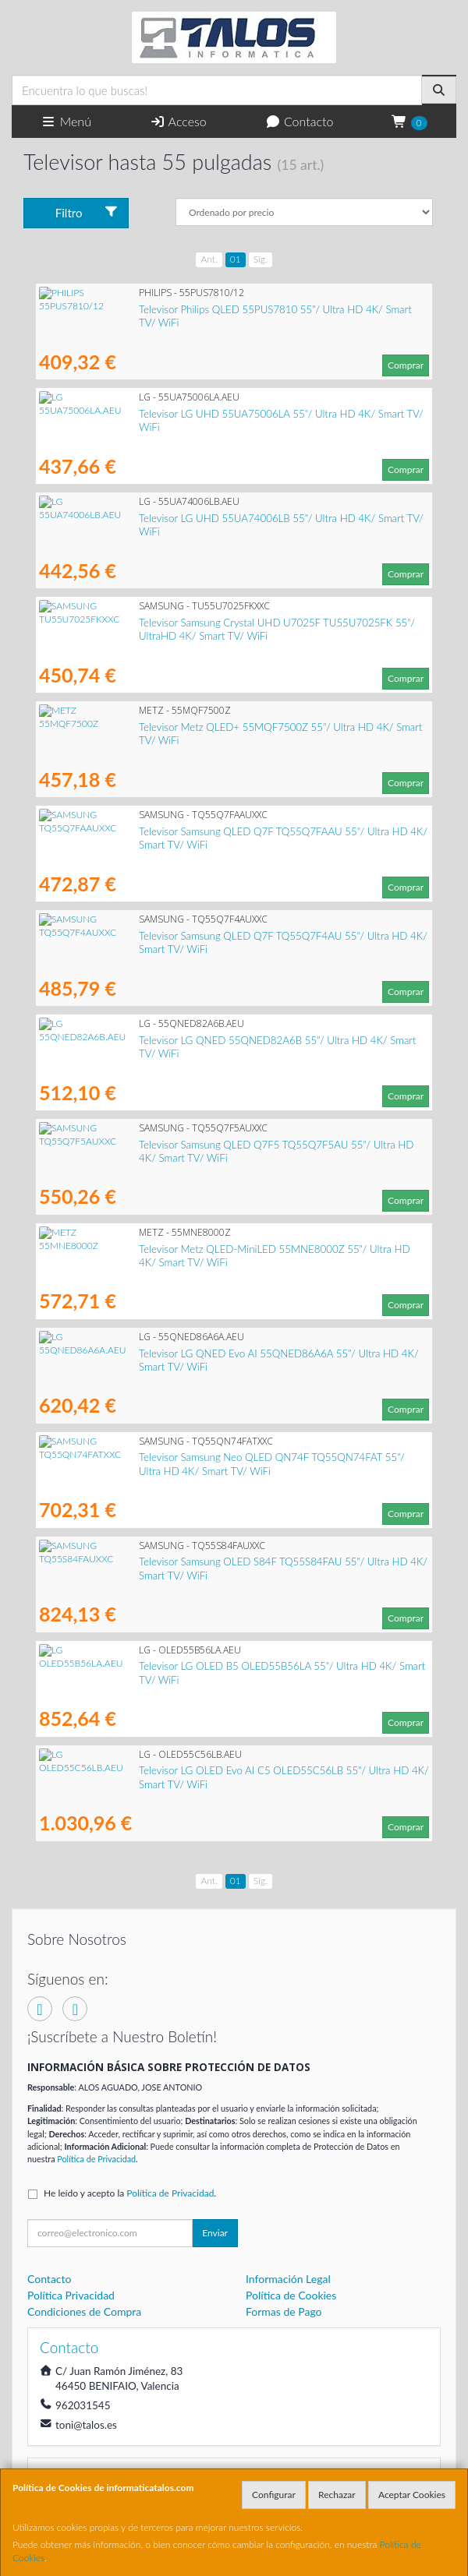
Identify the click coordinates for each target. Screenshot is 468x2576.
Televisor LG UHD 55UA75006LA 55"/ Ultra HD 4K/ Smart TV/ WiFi (193, 414)
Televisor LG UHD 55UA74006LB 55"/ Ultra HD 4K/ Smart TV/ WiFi (193, 518)
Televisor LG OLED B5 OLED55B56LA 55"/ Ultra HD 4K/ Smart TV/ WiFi (203, 1666)
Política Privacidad (71, 2295)
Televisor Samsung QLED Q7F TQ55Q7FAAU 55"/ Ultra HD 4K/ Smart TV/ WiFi (219, 831)
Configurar (274, 2494)
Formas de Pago (284, 2311)
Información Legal (288, 2278)
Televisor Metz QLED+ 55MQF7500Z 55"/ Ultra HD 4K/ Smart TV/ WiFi (202, 727)
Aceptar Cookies (411, 2494)
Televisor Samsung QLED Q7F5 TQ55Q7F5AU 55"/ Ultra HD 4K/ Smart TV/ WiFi (222, 1144)
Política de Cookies (291, 2295)
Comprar (406, 365)
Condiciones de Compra (84, 2311)
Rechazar (337, 2494)
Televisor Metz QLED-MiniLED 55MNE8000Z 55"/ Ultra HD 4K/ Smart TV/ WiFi (220, 1249)
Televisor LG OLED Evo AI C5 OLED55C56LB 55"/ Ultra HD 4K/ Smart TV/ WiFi (220, 1770)
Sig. (261, 259)
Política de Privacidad (96, 2159)
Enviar (215, 2233)
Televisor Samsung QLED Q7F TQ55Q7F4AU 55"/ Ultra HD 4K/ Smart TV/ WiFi (219, 936)
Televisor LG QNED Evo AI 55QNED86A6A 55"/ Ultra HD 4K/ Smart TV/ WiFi (214, 1353)
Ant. (208, 259)
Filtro (87, 212)
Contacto (299, 121)
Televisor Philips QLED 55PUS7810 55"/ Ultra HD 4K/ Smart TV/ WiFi (197, 309)
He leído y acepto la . (130, 2193)
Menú (66, 121)
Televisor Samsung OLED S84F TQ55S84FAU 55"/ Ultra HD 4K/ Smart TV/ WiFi (219, 1561)
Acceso (178, 121)
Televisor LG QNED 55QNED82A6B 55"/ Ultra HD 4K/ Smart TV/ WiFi (199, 1040)
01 (235, 259)
